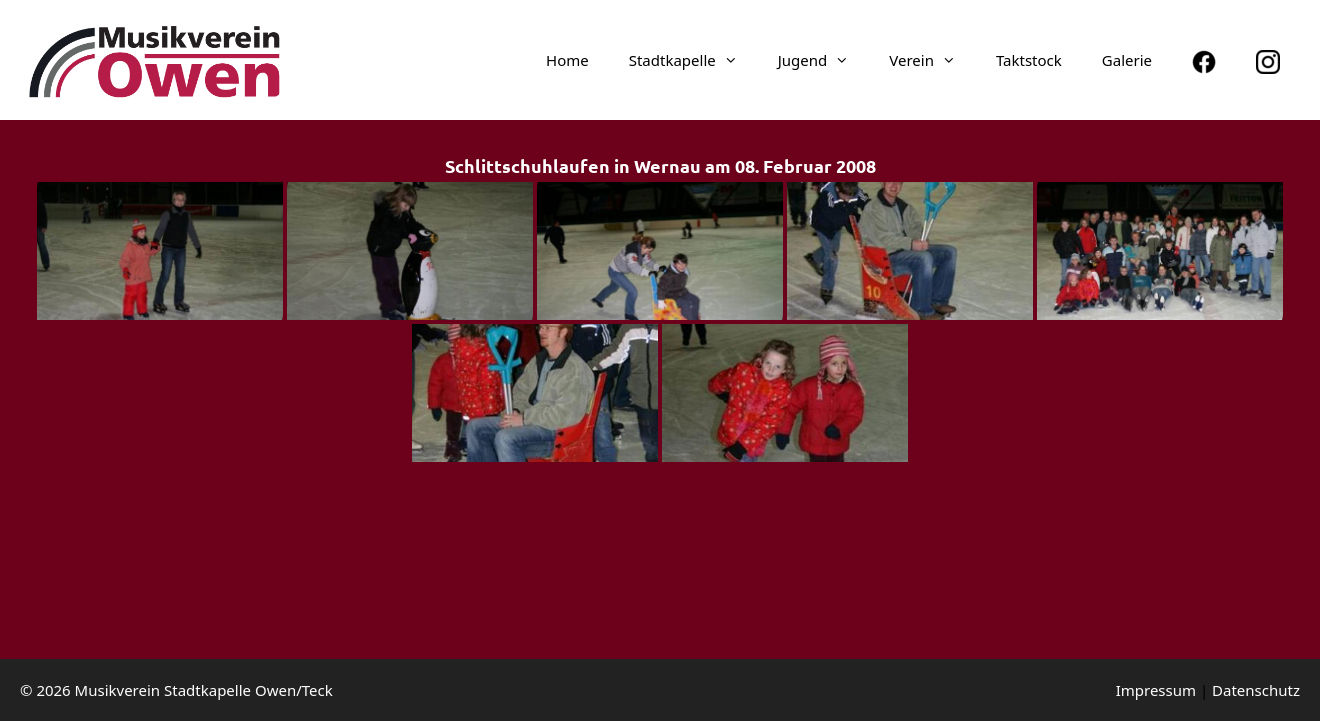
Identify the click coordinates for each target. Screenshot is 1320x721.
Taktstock (1029, 60)
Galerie (1127, 60)
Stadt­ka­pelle (693, 60)
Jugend (824, 60)
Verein (932, 60)
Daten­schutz (1256, 690)
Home (567, 60)
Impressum (1156, 690)
